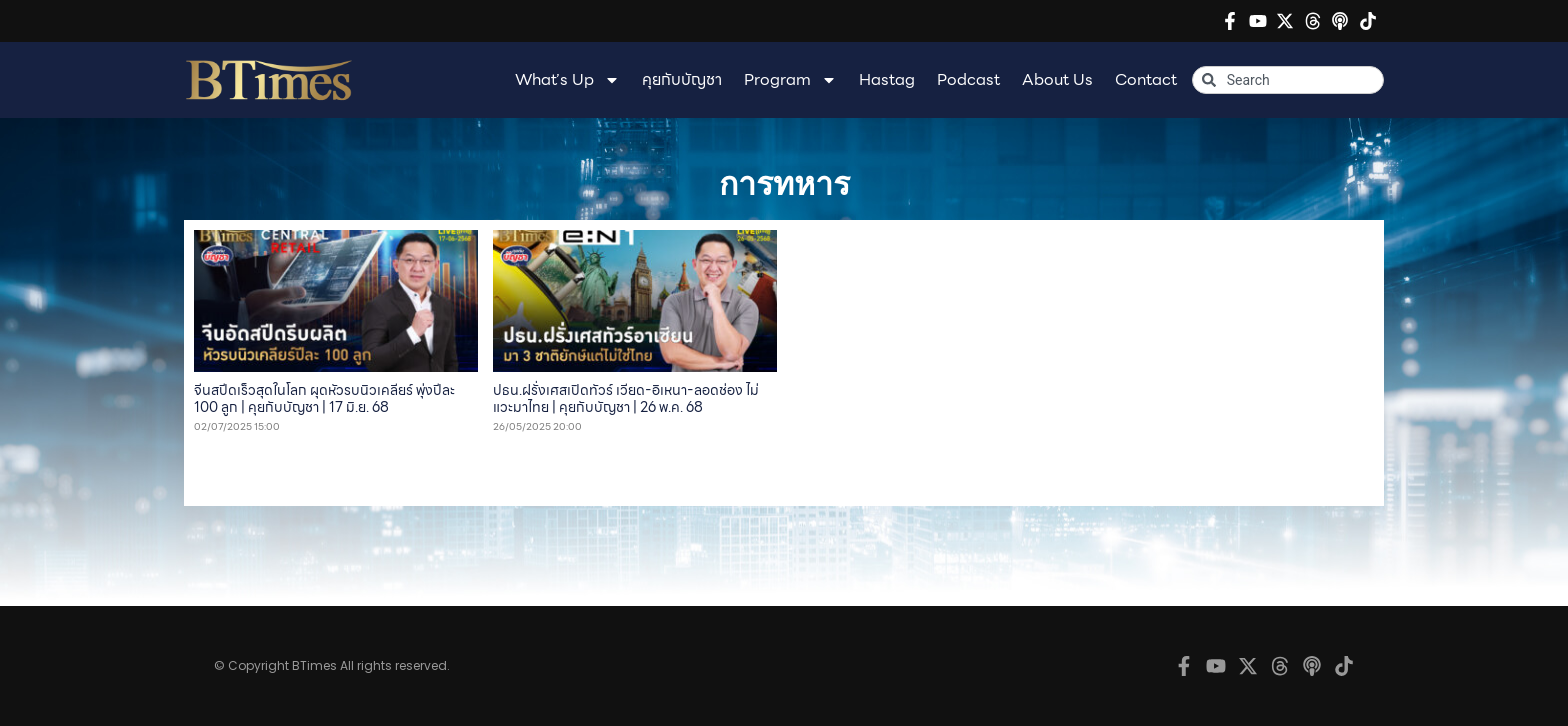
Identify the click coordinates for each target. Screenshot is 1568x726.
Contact (1146, 79)
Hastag (887, 79)
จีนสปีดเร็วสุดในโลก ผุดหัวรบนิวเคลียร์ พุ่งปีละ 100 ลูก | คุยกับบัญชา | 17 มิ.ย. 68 (324, 398)
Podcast (968, 79)
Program (790, 80)
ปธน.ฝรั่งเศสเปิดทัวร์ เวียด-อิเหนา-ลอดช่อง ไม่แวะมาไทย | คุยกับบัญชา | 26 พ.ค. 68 (626, 398)
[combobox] (1288, 80)
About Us (1057, 79)
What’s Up (567, 80)
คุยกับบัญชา (682, 79)
